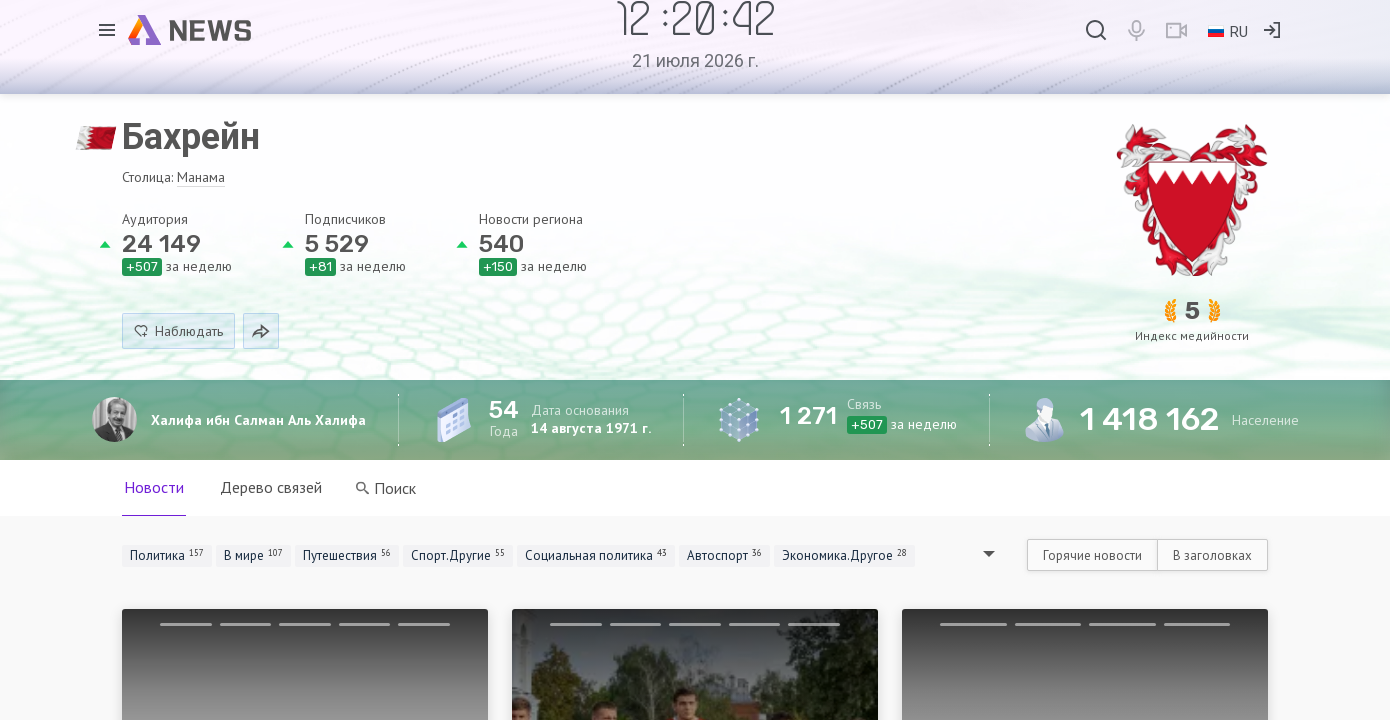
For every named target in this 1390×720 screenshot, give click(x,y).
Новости (154, 487)
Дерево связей (271, 487)
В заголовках (1212, 555)
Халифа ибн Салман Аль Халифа (258, 420)
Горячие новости (1092, 555)
